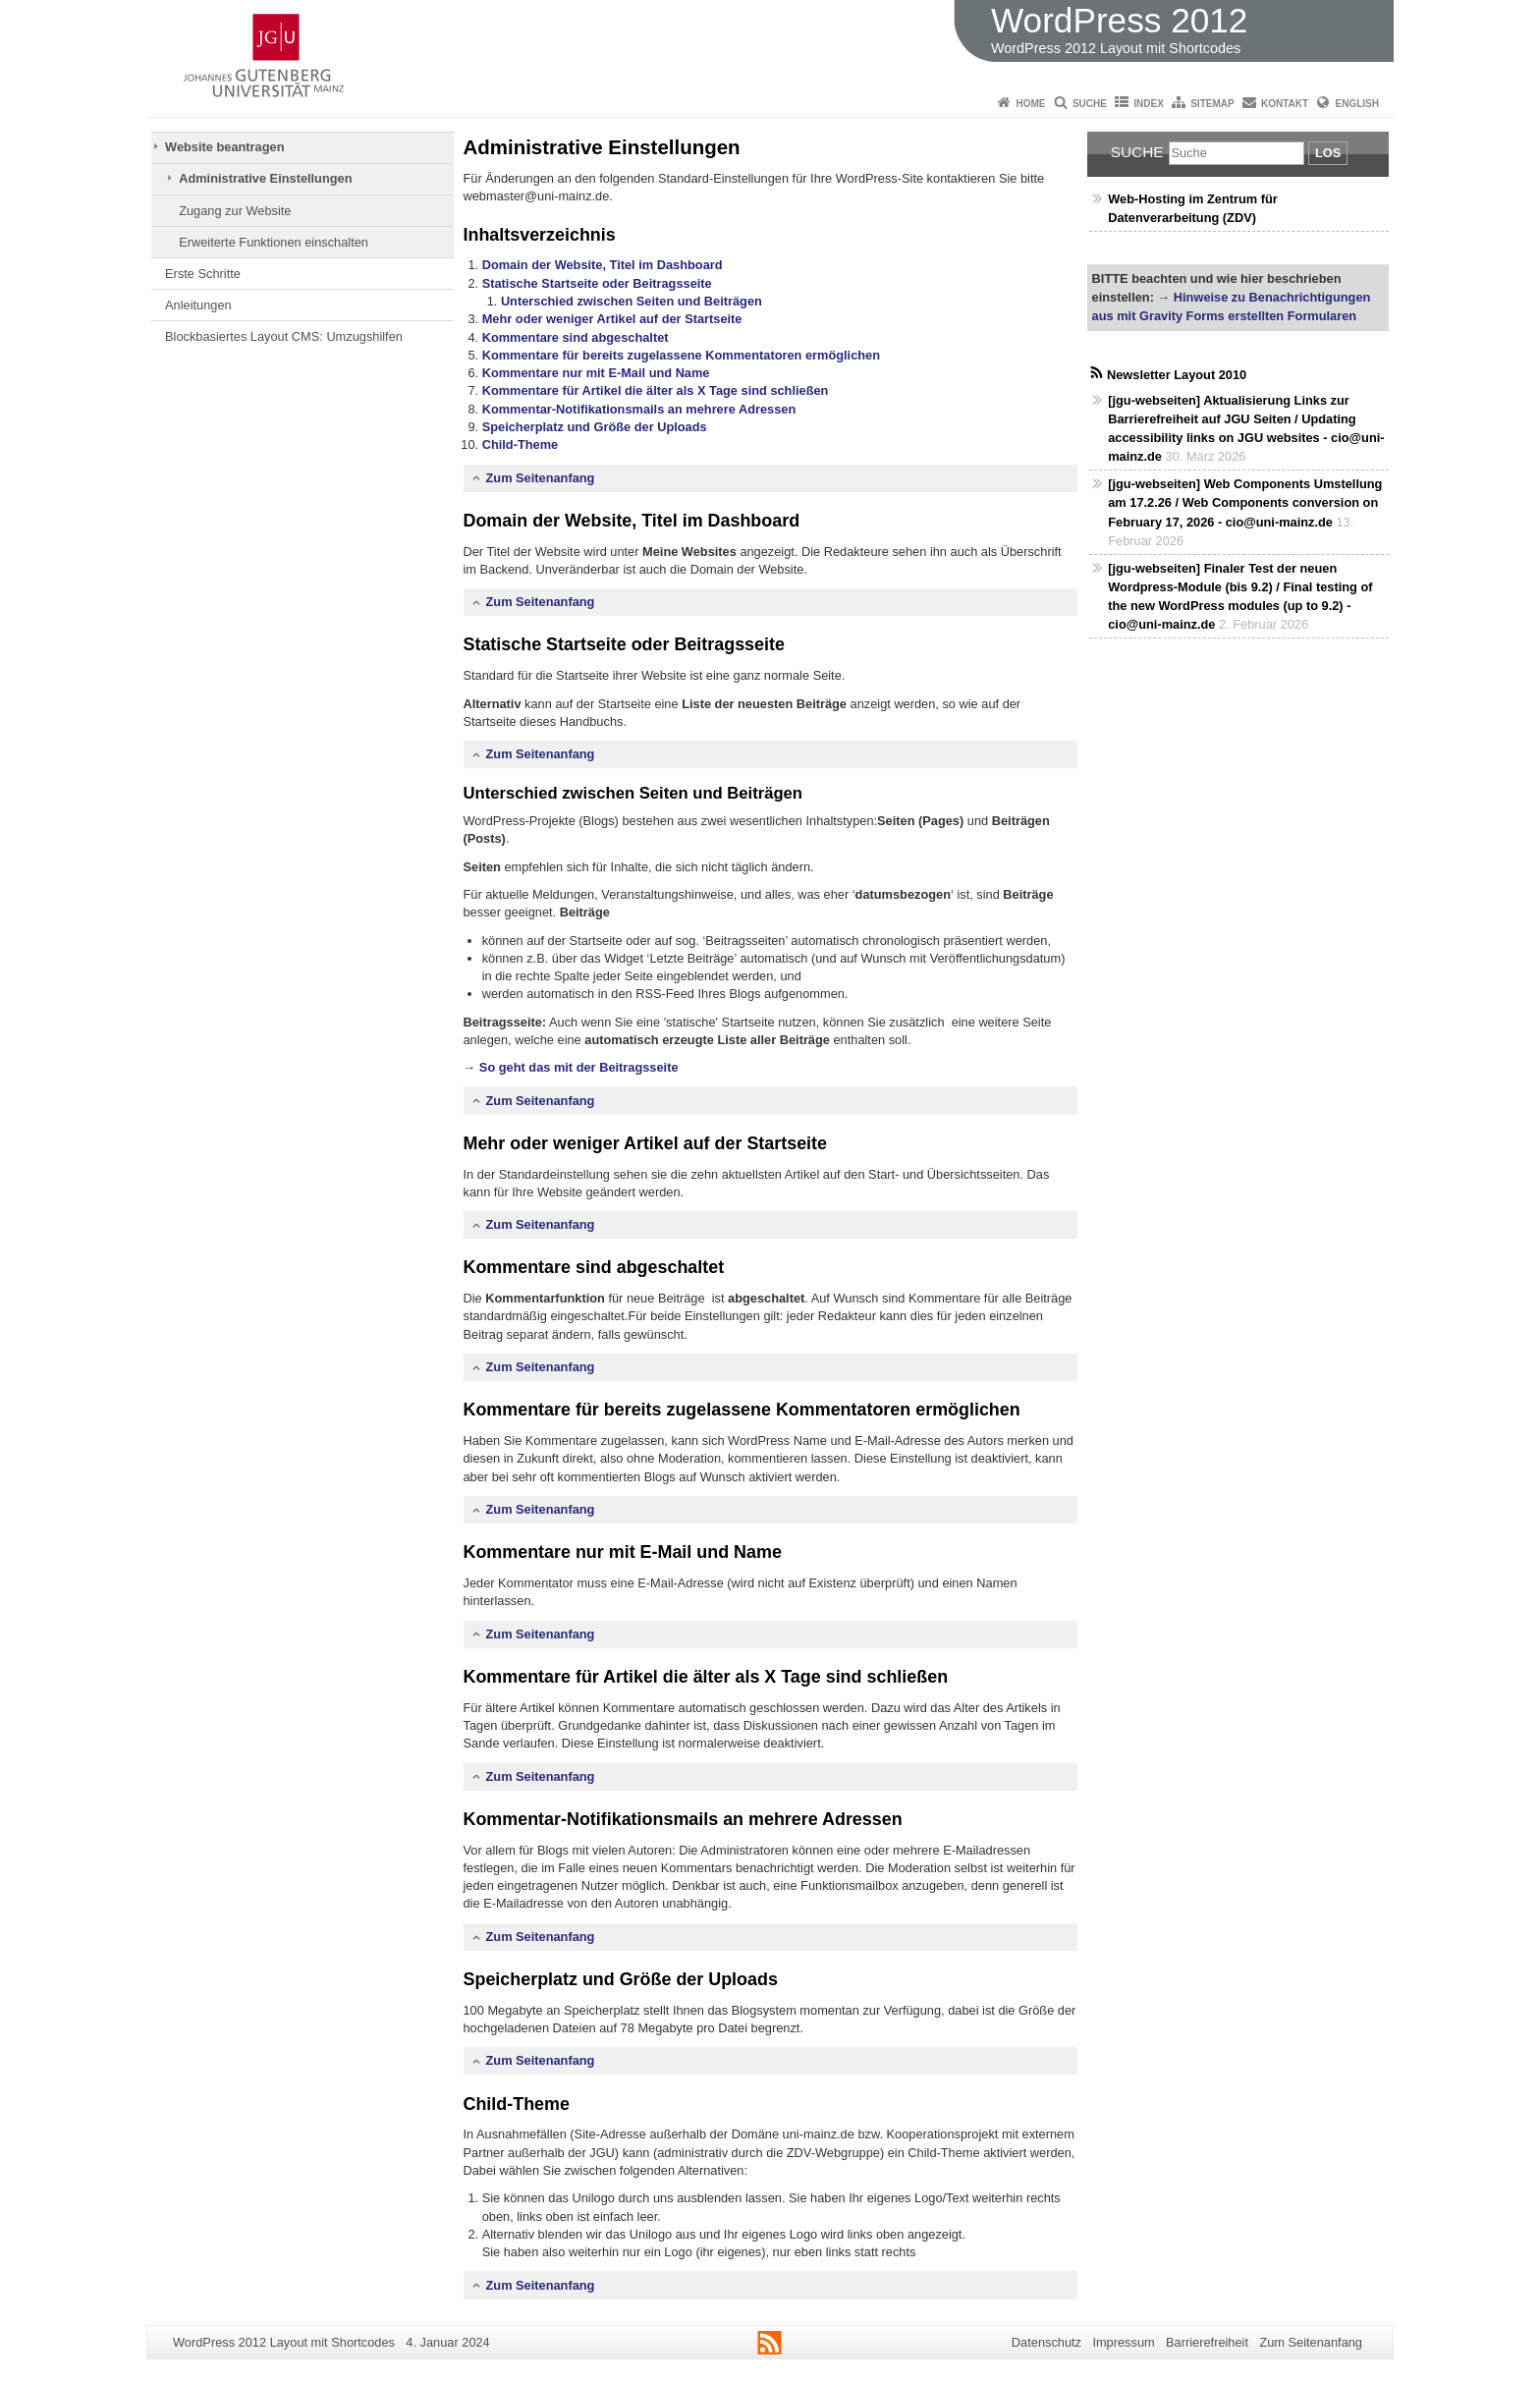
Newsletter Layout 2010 (1176, 374)
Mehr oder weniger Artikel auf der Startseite (612, 318)
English (1357, 103)
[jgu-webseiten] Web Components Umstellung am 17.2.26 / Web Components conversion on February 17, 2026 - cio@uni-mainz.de (1245, 502)
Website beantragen (224, 146)
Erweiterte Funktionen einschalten (273, 242)
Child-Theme (520, 444)
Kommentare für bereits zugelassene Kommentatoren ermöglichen (681, 355)
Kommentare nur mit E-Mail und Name (596, 372)
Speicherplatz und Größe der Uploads (594, 426)
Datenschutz (1046, 2342)
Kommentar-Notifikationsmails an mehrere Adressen (639, 409)
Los (1328, 152)
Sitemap (1212, 103)
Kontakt (1284, 103)
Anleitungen (198, 305)
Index (1148, 103)
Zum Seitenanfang (540, 478)
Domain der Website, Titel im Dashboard (602, 264)
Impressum (1123, 2342)
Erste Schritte (203, 273)
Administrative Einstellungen (265, 178)
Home (1031, 103)
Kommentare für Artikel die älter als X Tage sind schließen (655, 390)
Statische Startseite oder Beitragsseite (597, 283)
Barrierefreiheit (1207, 2342)
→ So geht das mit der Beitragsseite (571, 1067)
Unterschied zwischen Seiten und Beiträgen (631, 301)
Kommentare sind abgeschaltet (575, 337)
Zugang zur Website (235, 210)
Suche (1089, 103)
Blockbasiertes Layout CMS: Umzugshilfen (284, 336)
